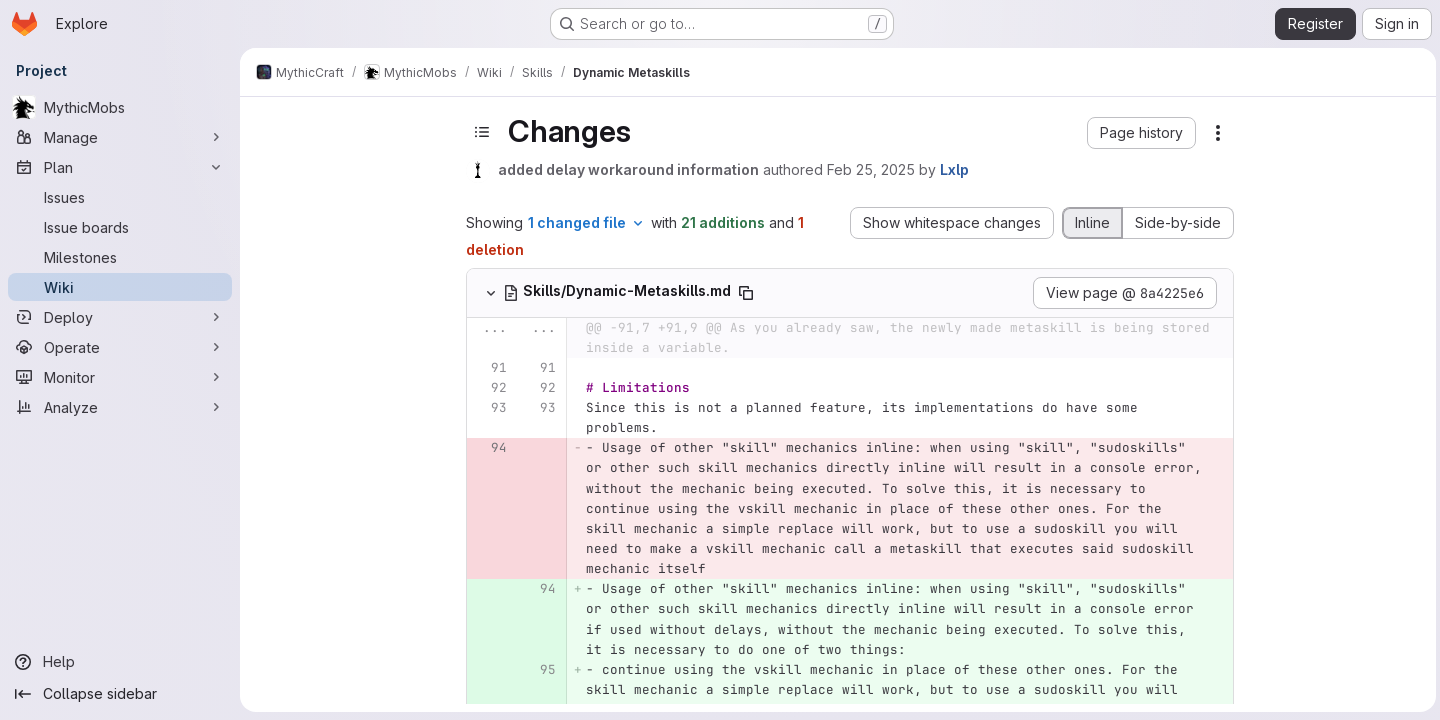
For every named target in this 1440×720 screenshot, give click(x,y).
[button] (1140, 133)
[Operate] (120, 347)
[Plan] (120, 167)
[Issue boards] (120, 227)
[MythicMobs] (120, 107)
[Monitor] (120, 377)
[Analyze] (120, 407)
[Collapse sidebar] (120, 694)
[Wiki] (120, 287)
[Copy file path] (745, 293)
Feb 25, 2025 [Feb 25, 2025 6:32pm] (870, 169)
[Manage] (120, 137)
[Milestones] (120, 257)
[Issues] (120, 197)
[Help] (120, 662)
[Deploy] (120, 317)
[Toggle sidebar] (481, 132)
